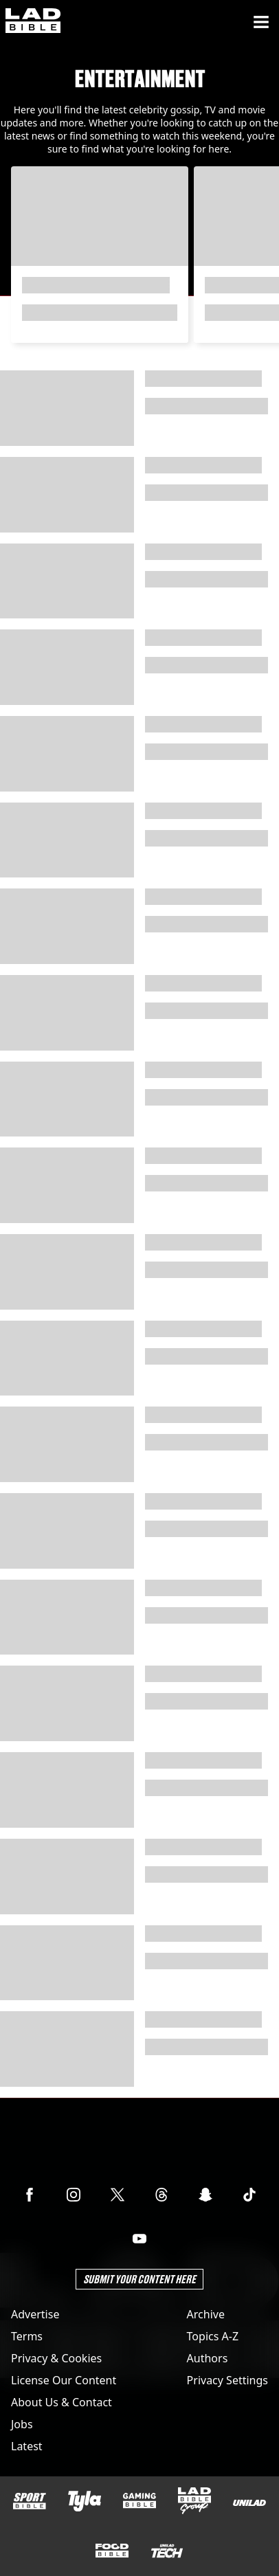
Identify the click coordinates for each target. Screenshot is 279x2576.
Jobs (22, 2424)
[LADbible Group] (194, 2501)
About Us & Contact (61, 2402)
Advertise (35, 2314)
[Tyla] (84, 2501)
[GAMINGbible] (139, 2501)
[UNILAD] (249, 2503)
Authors (207, 2358)
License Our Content (63, 2380)
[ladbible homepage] (32, 22)
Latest (27, 2446)
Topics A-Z (212, 2336)
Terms (27, 2336)
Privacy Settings (227, 2380)
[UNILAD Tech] (166, 2551)
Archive (206, 2314)
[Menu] (261, 22)
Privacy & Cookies (56, 2358)
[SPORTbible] (29, 2501)
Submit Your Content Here (139, 2278)
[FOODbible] (112, 2550)
